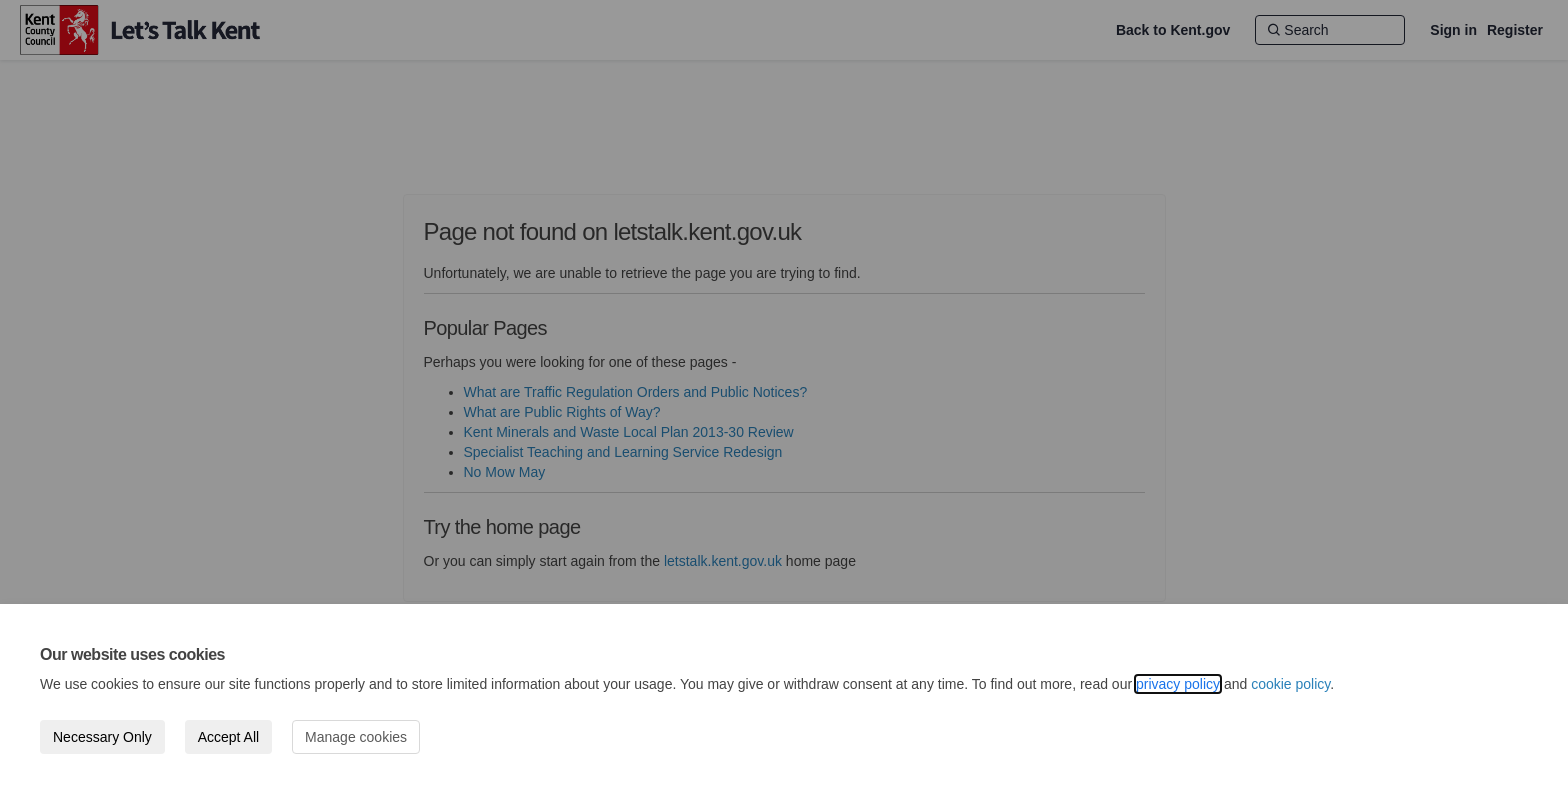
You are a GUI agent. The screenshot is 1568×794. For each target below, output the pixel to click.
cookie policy (1290, 684)
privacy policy (1178, 684)
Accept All (228, 737)
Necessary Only (102, 737)
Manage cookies (356, 737)
